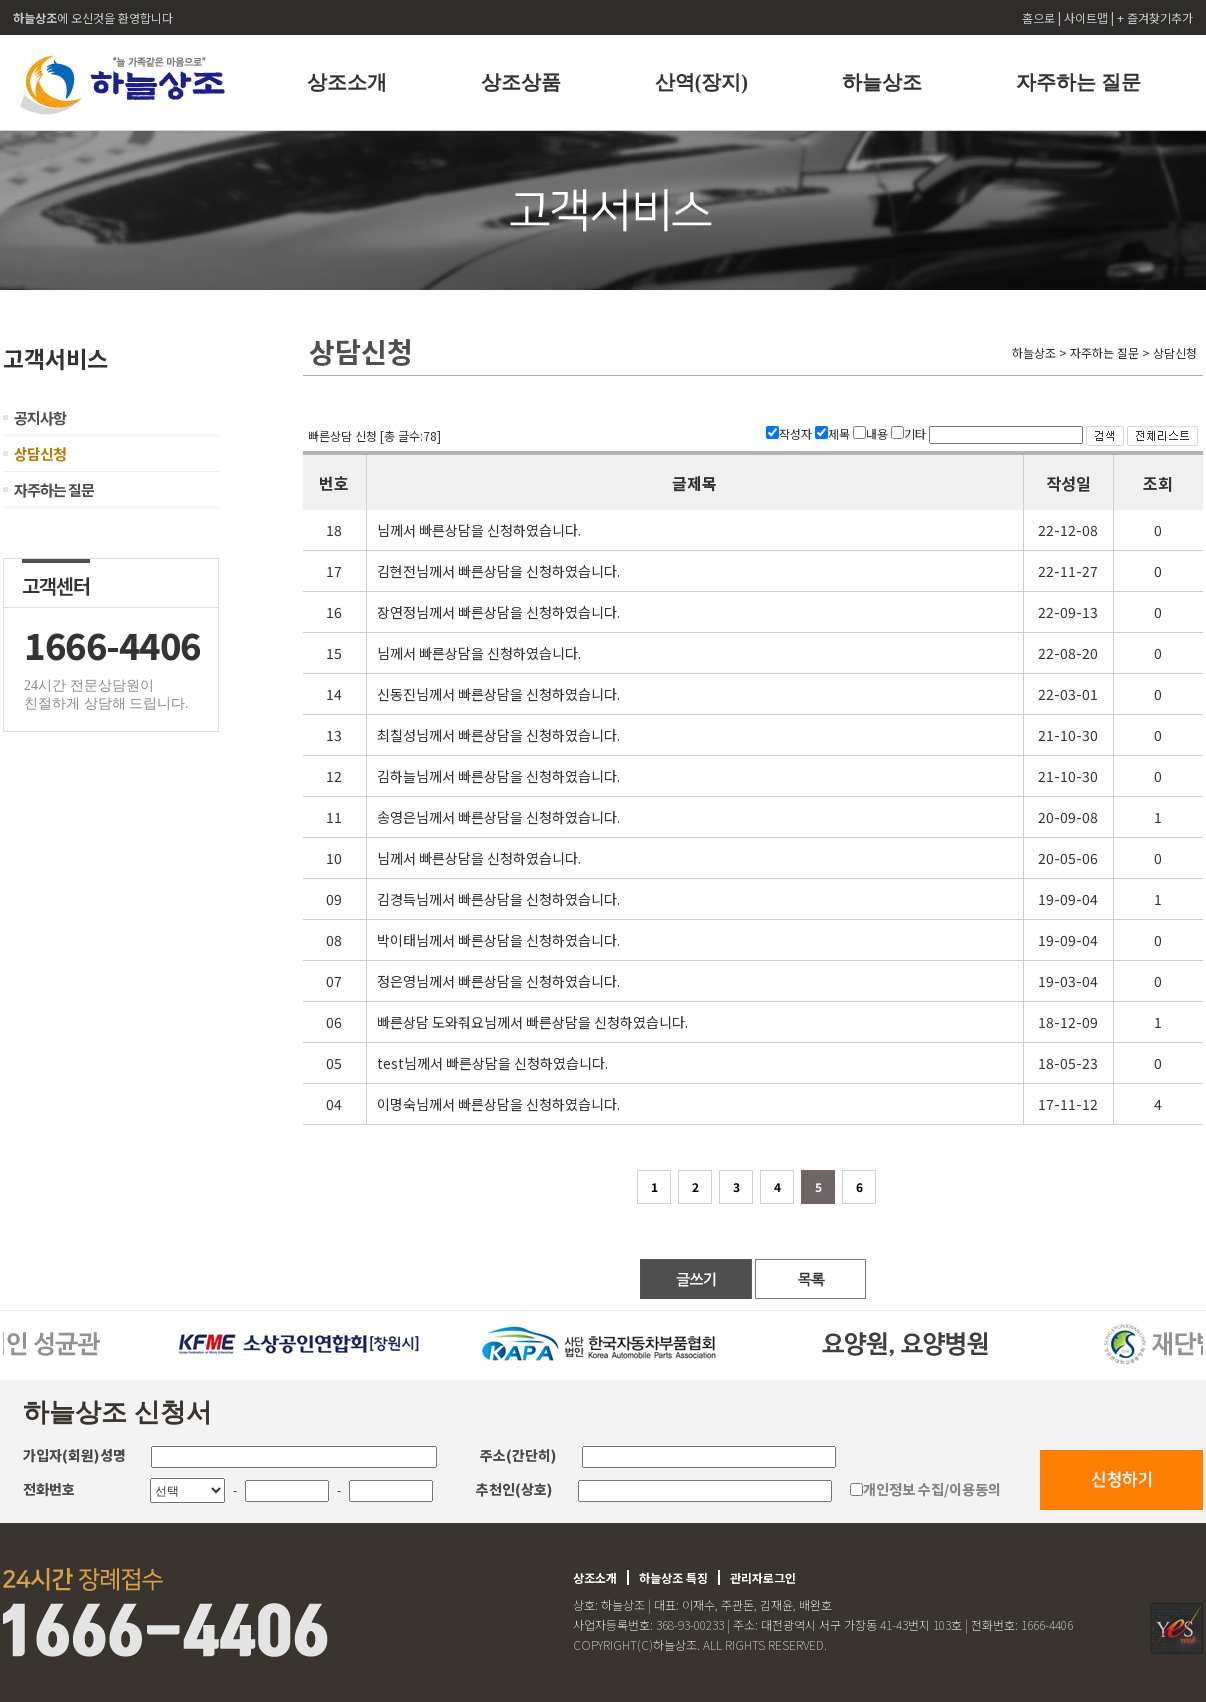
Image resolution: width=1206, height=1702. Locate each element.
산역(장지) (701, 82)
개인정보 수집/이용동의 (932, 1489)
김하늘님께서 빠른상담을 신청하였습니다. (498, 776)
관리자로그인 (763, 1577)
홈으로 (1040, 17)
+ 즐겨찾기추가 (1155, 17)
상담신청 (40, 453)
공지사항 (40, 417)
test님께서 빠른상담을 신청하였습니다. (492, 1063)
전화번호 (49, 1489)
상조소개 (347, 82)
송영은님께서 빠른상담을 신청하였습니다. (498, 817)
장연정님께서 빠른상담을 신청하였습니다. (498, 612)
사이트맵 (1087, 17)
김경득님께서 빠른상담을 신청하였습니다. (498, 899)
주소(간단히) (518, 1455)
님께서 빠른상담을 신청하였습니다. (479, 530)
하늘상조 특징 (673, 1577)
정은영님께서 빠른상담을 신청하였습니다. (498, 981)
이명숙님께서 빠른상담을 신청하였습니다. (498, 1104)
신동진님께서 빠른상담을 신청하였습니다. (498, 694)
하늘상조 (882, 82)
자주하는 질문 (1078, 82)
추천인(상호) (514, 1489)
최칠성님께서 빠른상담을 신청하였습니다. (498, 735)
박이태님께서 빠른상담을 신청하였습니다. (498, 940)
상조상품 (521, 82)
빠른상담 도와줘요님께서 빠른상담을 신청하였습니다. (532, 1022)
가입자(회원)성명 (74, 1455)
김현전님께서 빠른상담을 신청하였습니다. (498, 571)
